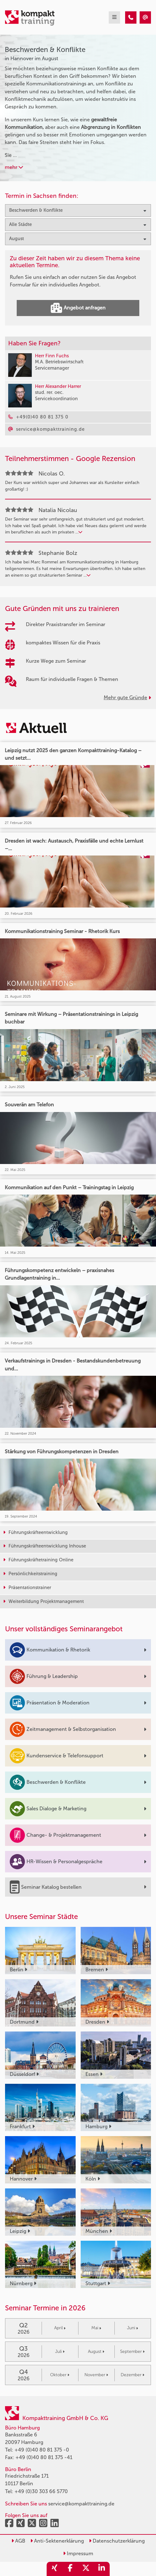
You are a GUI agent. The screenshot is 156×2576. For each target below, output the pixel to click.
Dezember (132, 2374)
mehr (14, 167)
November (96, 2374)
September (132, 2351)
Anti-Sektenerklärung (57, 2541)
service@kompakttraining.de (81, 2504)
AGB (18, 2541)
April (60, 2328)
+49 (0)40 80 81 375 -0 (41, 2450)
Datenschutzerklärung (117, 2541)
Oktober (59, 2374)
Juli (60, 2351)
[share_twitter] (86, 2569)
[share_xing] (54, 2569)
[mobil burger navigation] (114, 17)
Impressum (78, 2553)
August (96, 2351)
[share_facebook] (70, 2569)
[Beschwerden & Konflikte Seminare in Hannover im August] (130, 17)
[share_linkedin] (102, 2569)
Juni (132, 2328)
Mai (96, 2328)
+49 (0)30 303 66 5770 (41, 2491)
